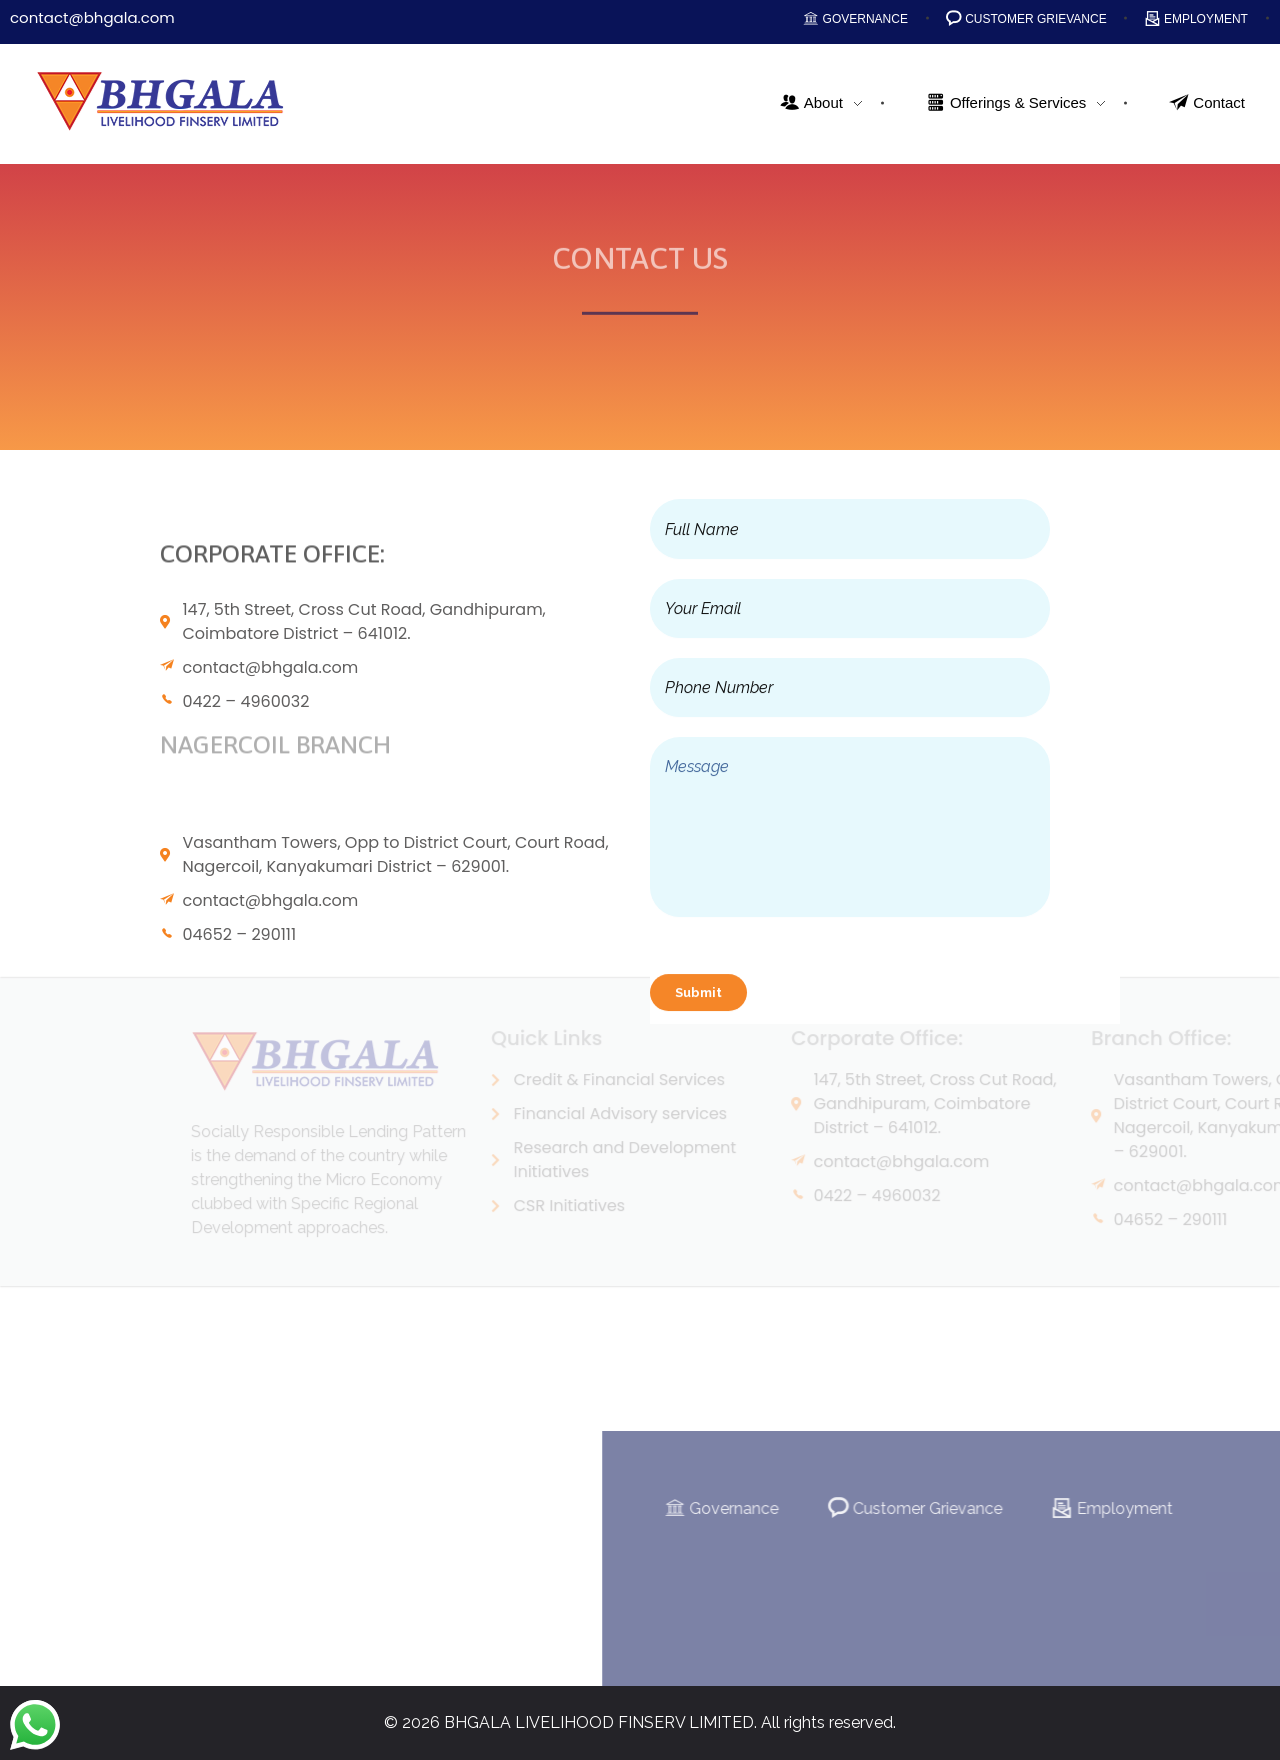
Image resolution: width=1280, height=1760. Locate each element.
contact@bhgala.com (92, 17)
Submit (698, 996)
